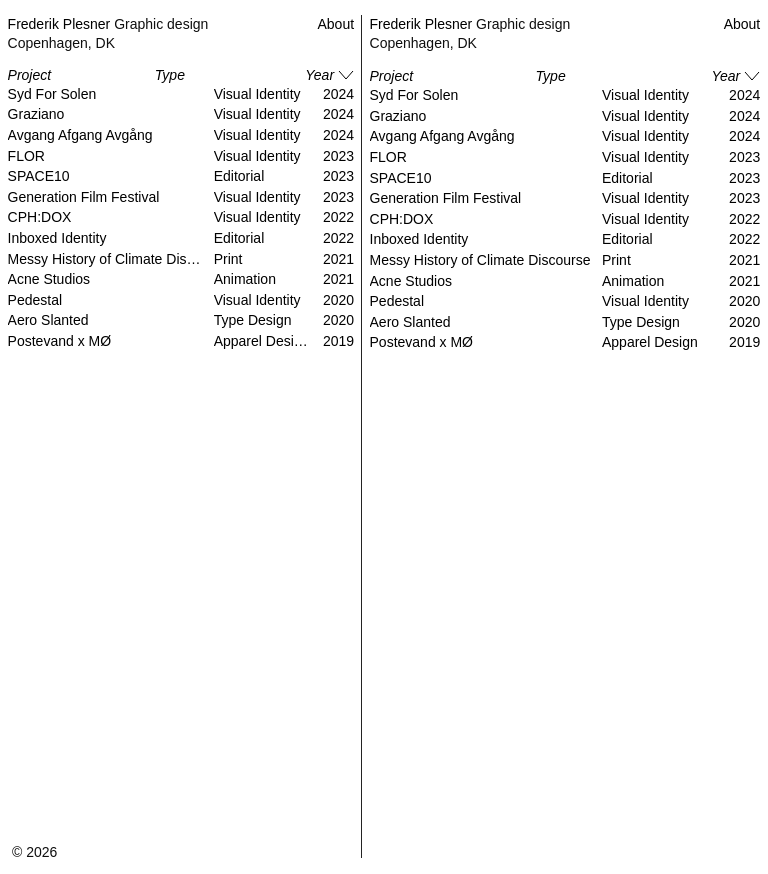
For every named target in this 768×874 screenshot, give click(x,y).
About (742, 24)
